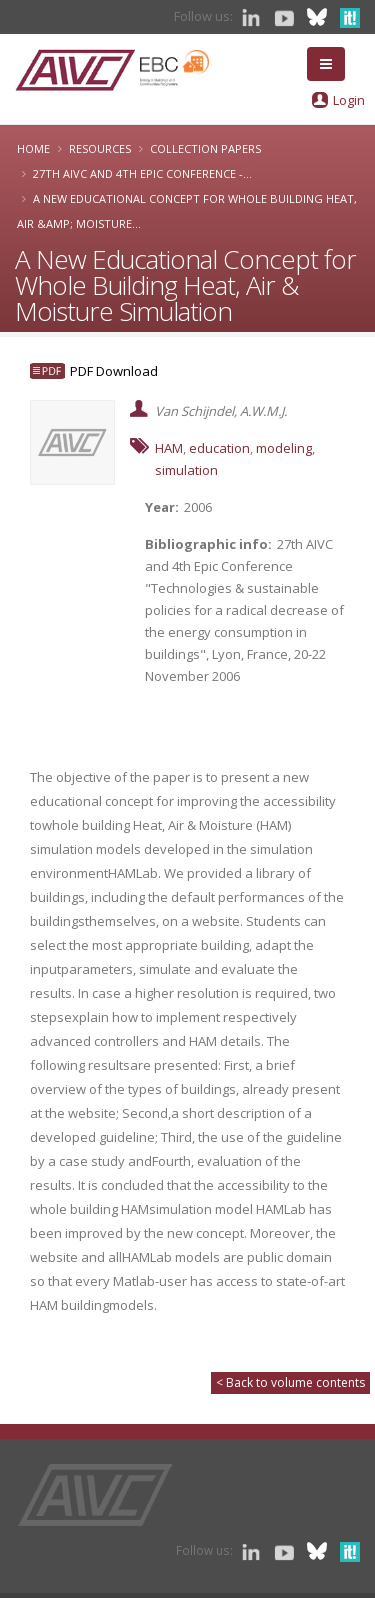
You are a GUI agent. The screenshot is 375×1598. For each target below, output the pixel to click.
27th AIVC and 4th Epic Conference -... (142, 173)
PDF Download (114, 371)
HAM (169, 448)
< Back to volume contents (290, 1382)
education (219, 448)
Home (33, 148)
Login (349, 100)
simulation (186, 470)
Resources (100, 148)
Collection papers (205, 148)
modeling (284, 448)
